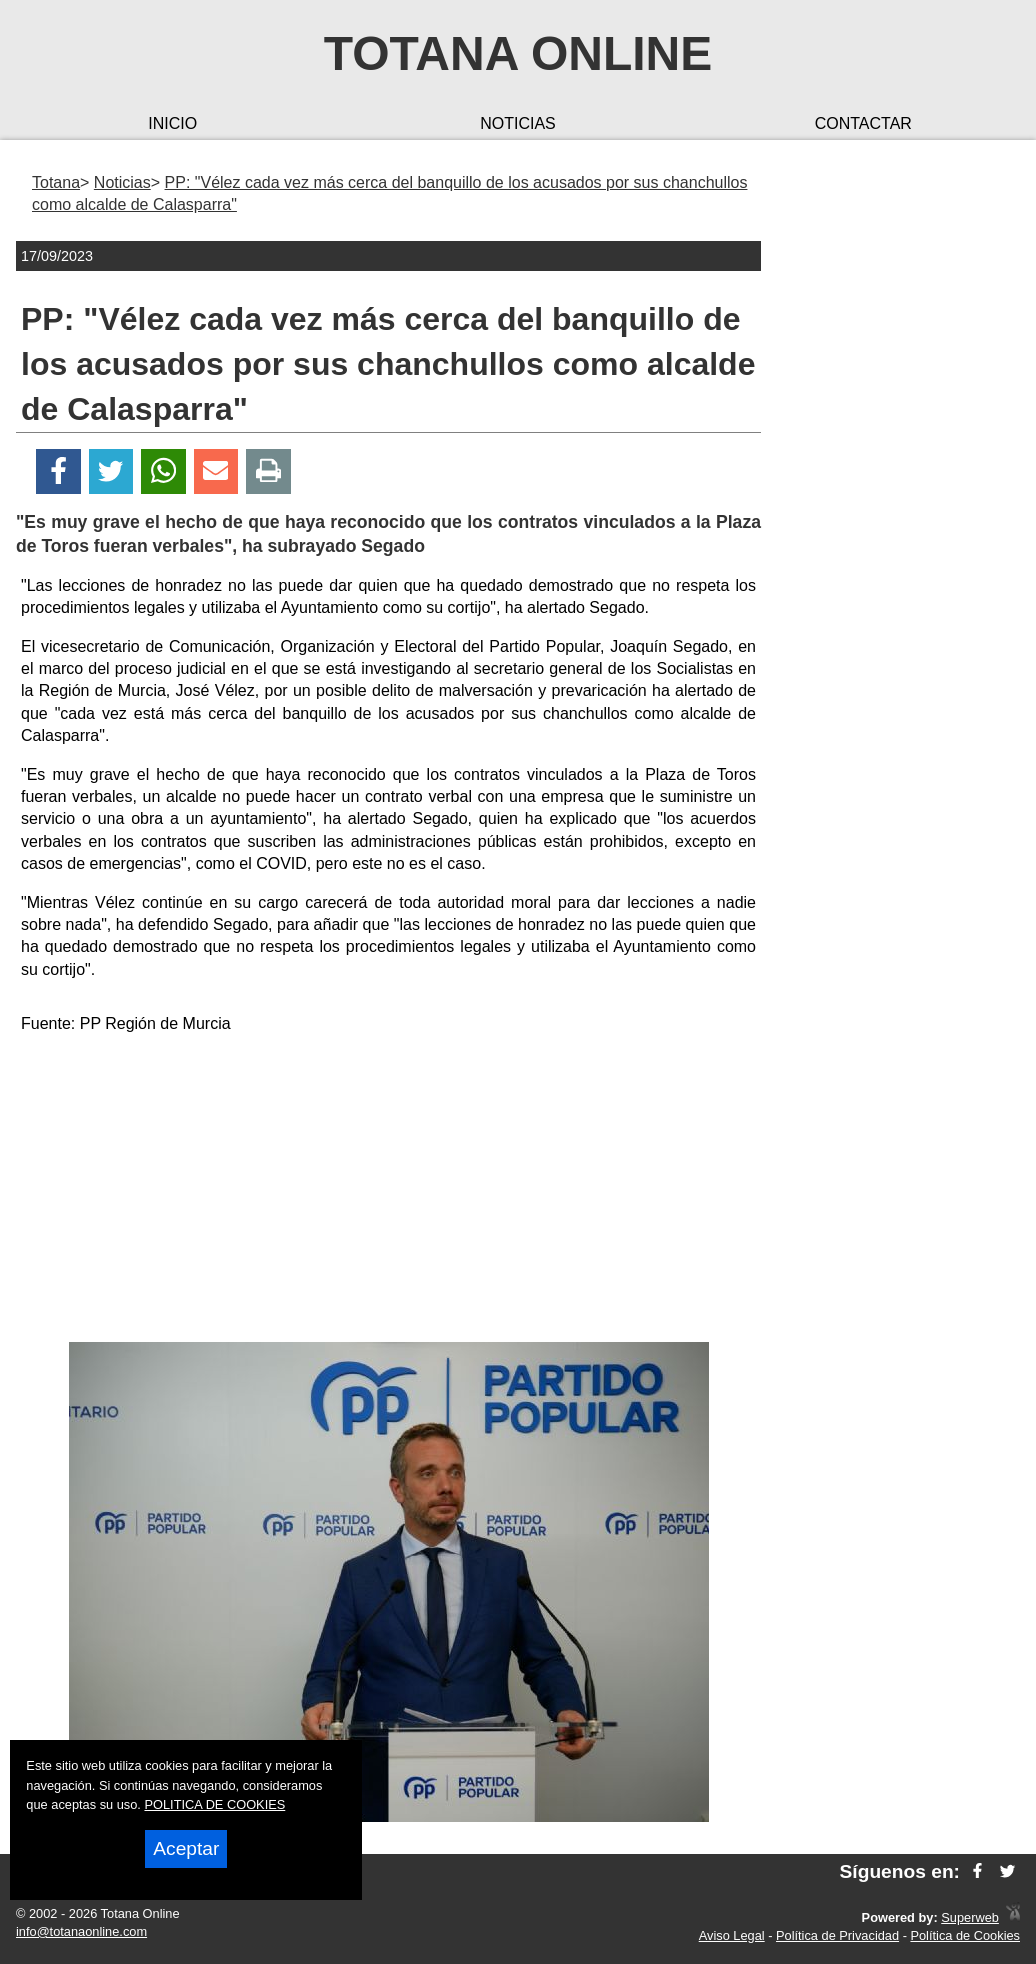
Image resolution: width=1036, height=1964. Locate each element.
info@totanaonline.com (81, 1931)
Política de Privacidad (837, 1935)
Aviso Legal (732, 1935)
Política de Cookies (965, 1935)
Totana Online (518, 53)
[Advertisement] (389, 1192)
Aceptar (186, 1848)
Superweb (970, 1917)
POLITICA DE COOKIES (214, 1804)
